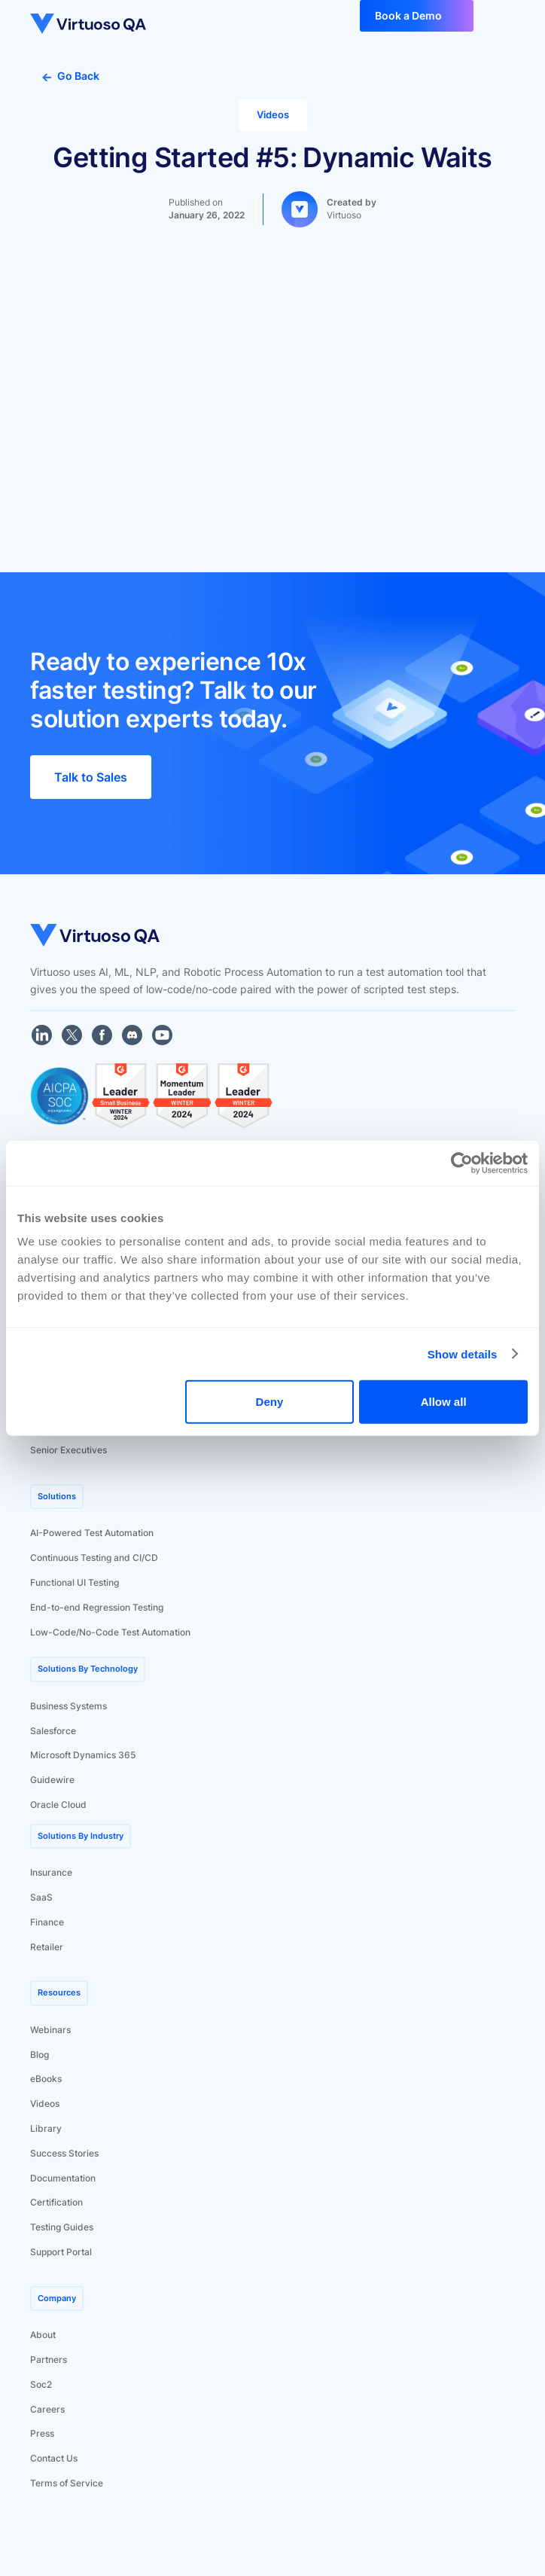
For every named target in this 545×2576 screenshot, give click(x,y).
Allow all (444, 1401)
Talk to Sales (90, 777)
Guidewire (52, 1779)
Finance (47, 1922)
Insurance (51, 1872)
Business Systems (68, 1706)
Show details (463, 1353)
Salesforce (53, 1730)
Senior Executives (68, 1450)
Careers (47, 2409)
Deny (270, 1401)
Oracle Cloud (58, 1804)
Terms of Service (66, 2483)
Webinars (50, 2029)
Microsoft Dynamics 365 (82, 1755)
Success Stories (64, 2153)
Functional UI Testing (74, 1582)
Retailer (46, 1947)
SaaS (41, 1897)
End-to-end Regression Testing (96, 1607)
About (43, 2334)
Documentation (63, 2178)
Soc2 (41, 2384)
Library (46, 2128)
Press (42, 2433)
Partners (48, 2359)
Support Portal (61, 2251)
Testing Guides (61, 2227)
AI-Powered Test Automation (92, 1532)
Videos (44, 2103)
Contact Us (54, 2458)
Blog (39, 2054)
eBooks (46, 2078)
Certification (56, 2202)
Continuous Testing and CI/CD (94, 1557)
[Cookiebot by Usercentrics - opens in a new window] (462, 1162)
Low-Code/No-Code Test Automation (110, 1632)
